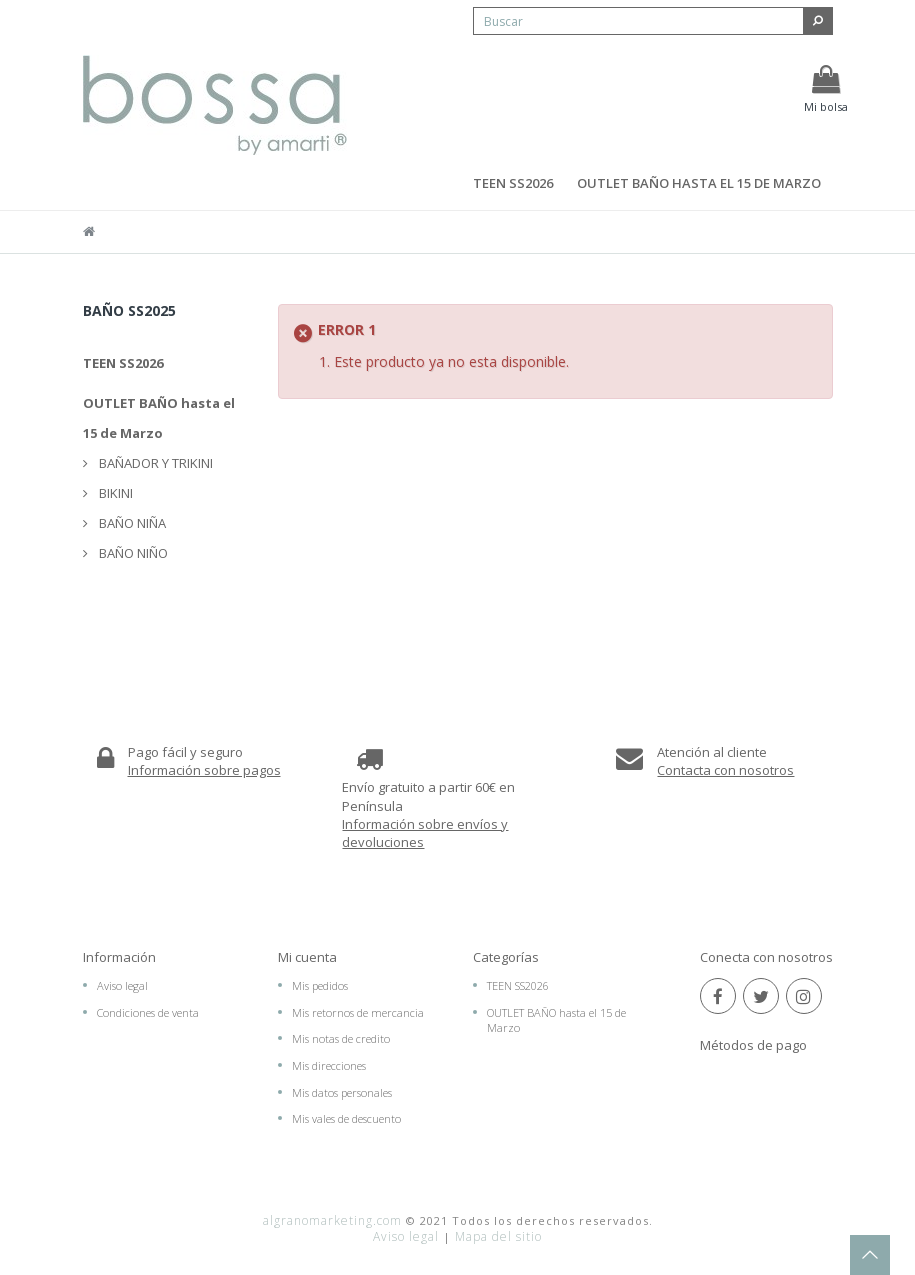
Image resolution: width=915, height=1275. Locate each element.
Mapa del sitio (498, 1236)
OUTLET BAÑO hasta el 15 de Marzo (699, 183)
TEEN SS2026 (513, 183)
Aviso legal (122, 985)
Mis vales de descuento (346, 1118)
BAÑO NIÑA (131, 523)
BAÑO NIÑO (132, 553)
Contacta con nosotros (725, 770)
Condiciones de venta (148, 1012)
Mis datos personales (342, 1092)
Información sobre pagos (204, 770)
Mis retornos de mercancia (358, 1012)
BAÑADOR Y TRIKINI (154, 463)
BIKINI (114, 493)
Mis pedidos (320, 985)
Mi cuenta (307, 957)
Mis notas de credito (341, 1038)
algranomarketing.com (332, 1220)
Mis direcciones (329, 1065)
